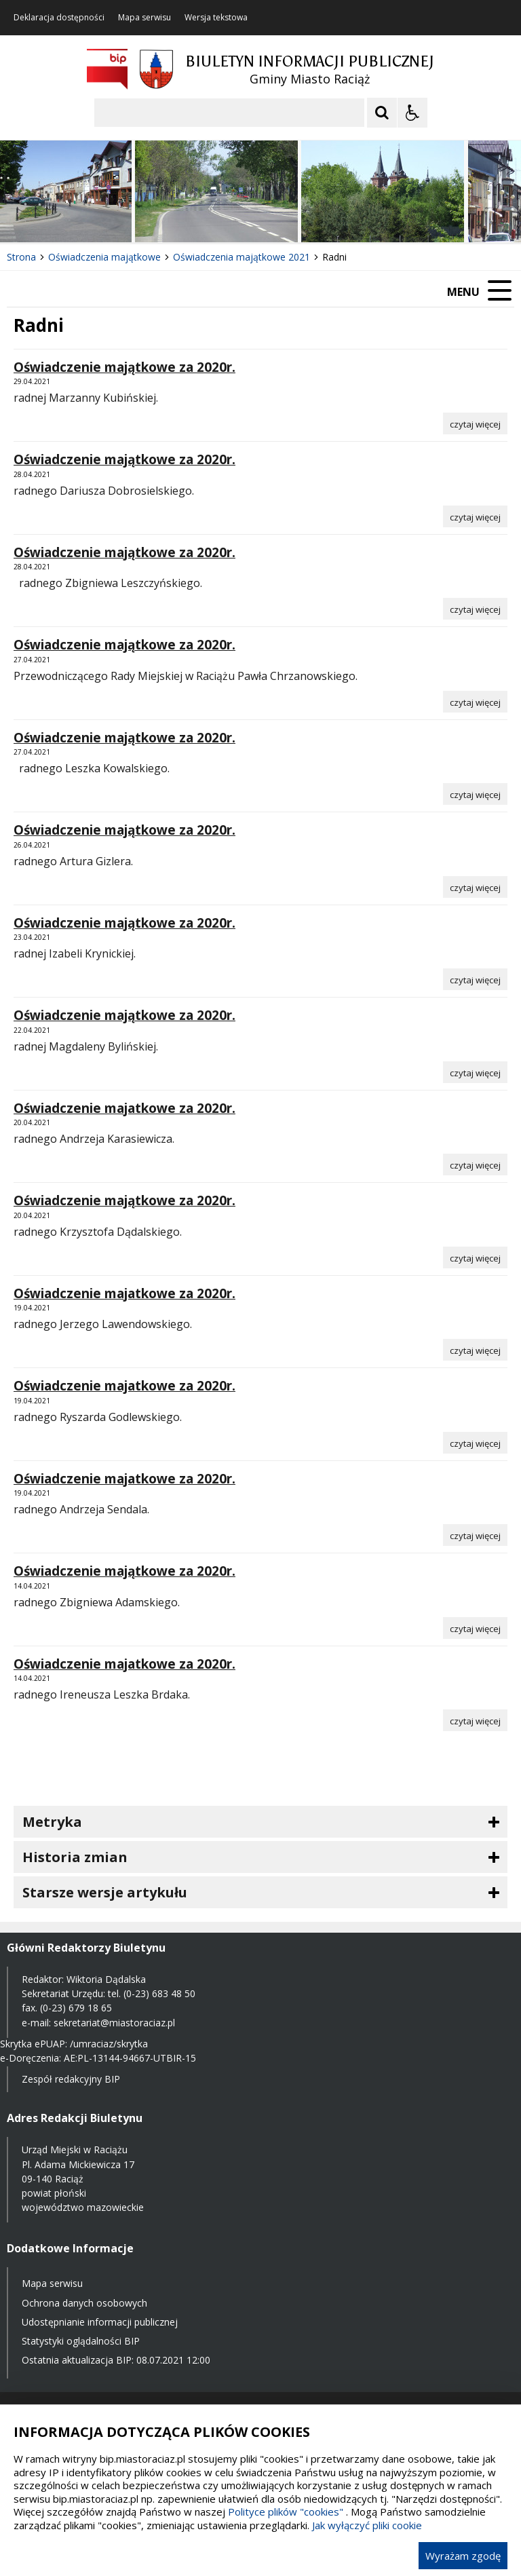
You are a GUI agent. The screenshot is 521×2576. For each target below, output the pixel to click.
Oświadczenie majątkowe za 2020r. (124, 367)
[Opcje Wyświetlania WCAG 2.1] (412, 113)
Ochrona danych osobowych (84, 2302)
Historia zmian (75, 1857)
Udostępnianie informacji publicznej (100, 2321)
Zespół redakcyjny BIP (71, 2078)
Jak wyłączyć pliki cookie (367, 2525)
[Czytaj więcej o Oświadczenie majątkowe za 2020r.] (475, 423)
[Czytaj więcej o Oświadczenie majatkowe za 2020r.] (475, 1164)
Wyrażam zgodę (463, 2555)
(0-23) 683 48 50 (159, 1993)
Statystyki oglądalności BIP (81, 2340)
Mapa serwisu (144, 18)
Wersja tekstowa (216, 18)
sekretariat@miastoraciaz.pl (114, 2022)
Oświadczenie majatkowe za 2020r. (124, 1108)
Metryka (52, 1822)
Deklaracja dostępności (59, 18)
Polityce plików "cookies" (285, 2511)
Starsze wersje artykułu (104, 1892)
